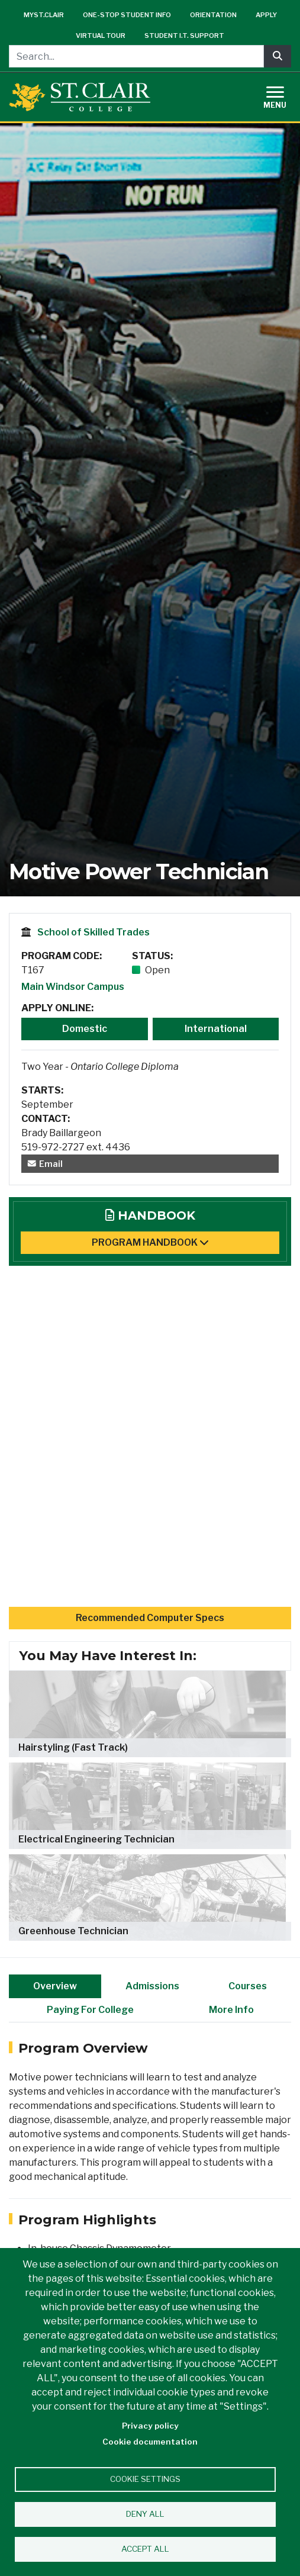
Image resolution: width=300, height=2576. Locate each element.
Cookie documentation (150, 2441)
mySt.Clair (44, 15)
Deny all (145, 2514)
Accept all (145, 2549)
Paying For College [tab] (90, 2009)
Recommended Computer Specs (150, 1617)
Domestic (84, 1028)
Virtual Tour (100, 35)
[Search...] (136, 56)
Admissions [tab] (152, 1986)
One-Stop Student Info (127, 15)
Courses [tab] (247, 1986)
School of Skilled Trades (93, 932)
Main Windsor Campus (72, 986)
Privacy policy (150, 2425)
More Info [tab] (231, 2009)
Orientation (213, 15)
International (216, 1028)
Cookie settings (145, 2479)
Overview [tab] (55, 1986)
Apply (266, 15)
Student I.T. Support (184, 35)
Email (45, 1164)
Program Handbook (150, 1242)
